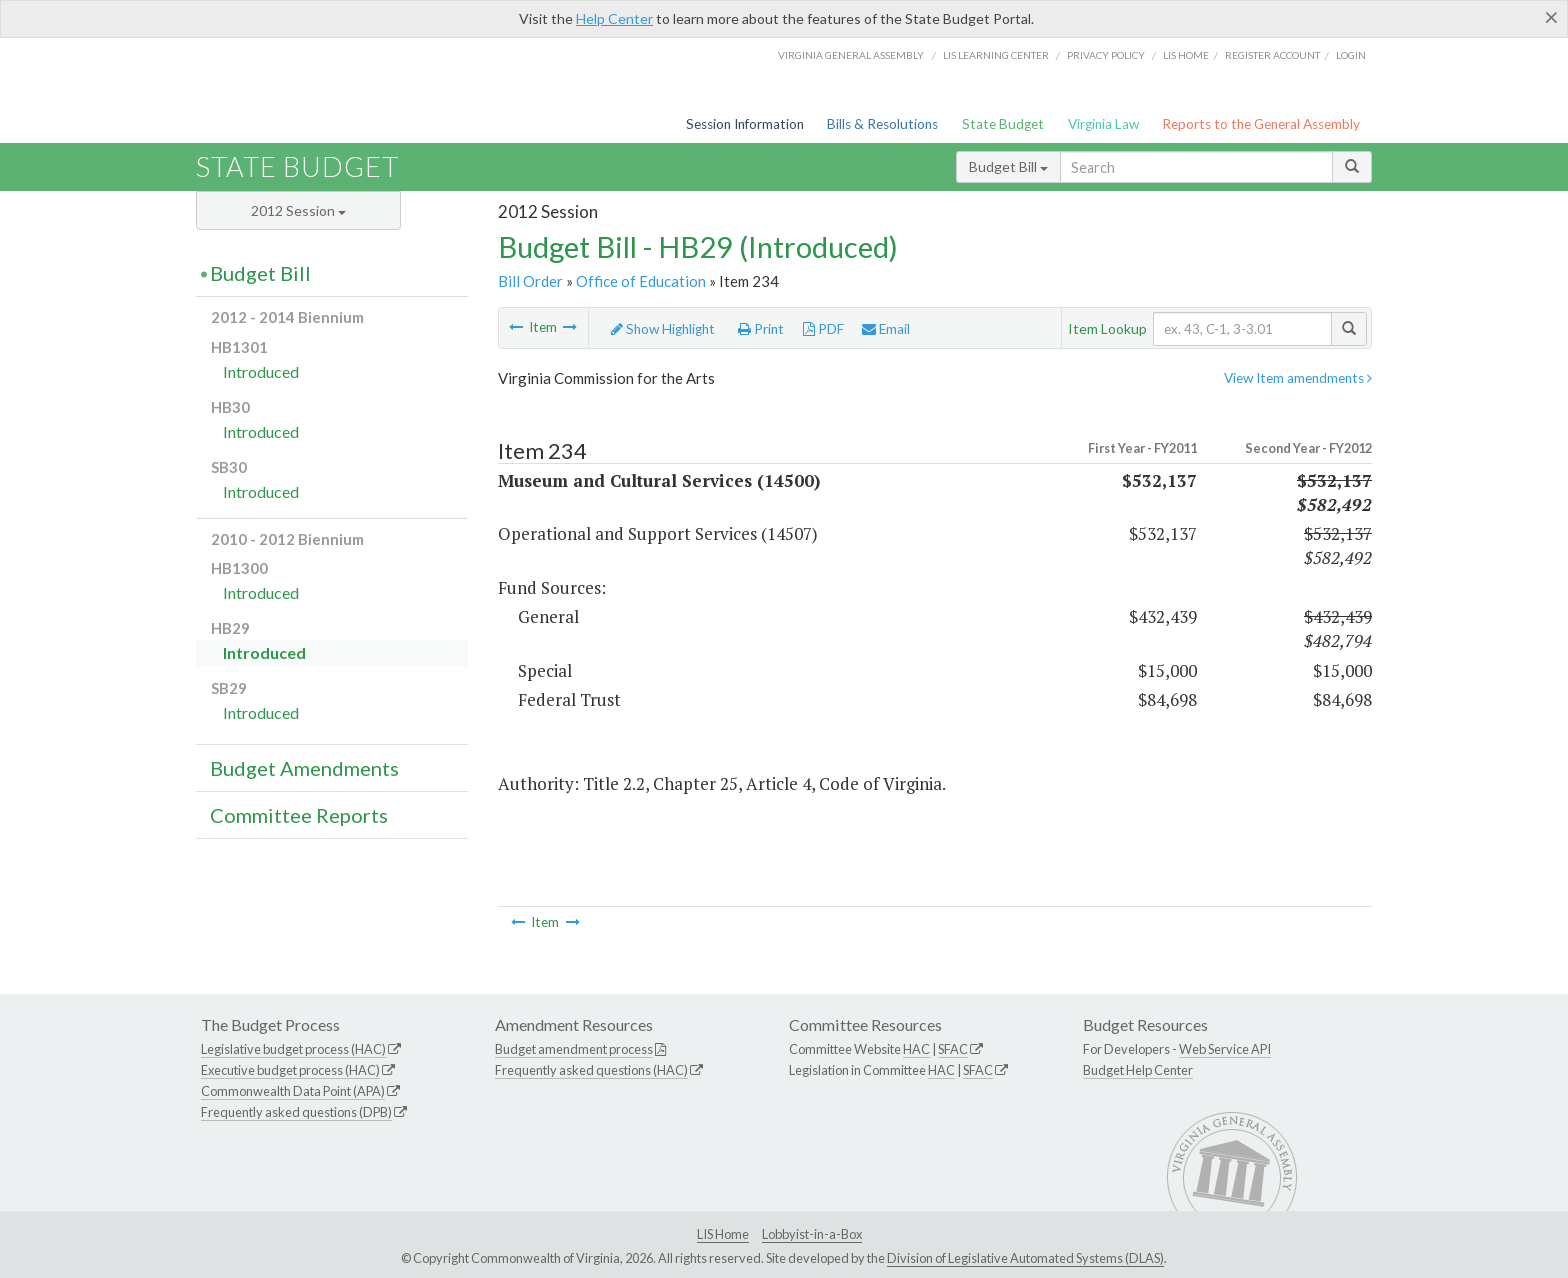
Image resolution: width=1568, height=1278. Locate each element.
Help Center (614, 18)
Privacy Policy (1106, 55)
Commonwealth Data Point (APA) (293, 1091)
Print (761, 329)
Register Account (1272, 55)
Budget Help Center (1138, 1070)
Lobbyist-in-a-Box (812, 1234)
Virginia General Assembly (851, 55)
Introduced (261, 371)
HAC (916, 1049)
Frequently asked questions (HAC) (591, 1070)
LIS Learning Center (996, 55)
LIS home (1186, 55)
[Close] (1551, 17)
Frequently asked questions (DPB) (296, 1112)
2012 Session (298, 210)
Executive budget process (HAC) (290, 1070)
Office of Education (641, 281)
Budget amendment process (574, 1049)
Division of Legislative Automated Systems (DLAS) (1025, 1258)
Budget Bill (1008, 166)
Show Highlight (663, 329)
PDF (823, 329)
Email (886, 329)
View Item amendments (1298, 378)
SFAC (953, 1049)
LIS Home (723, 1234)
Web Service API (1225, 1049)
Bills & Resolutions (882, 124)
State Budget (1003, 124)
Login (1351, 55)
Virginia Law (1103, 124)
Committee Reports (299, 815)
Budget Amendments (304, 768)
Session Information (745, 124)
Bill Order (530, 281)
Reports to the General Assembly (1261, 124)
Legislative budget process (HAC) (293, 1049)
